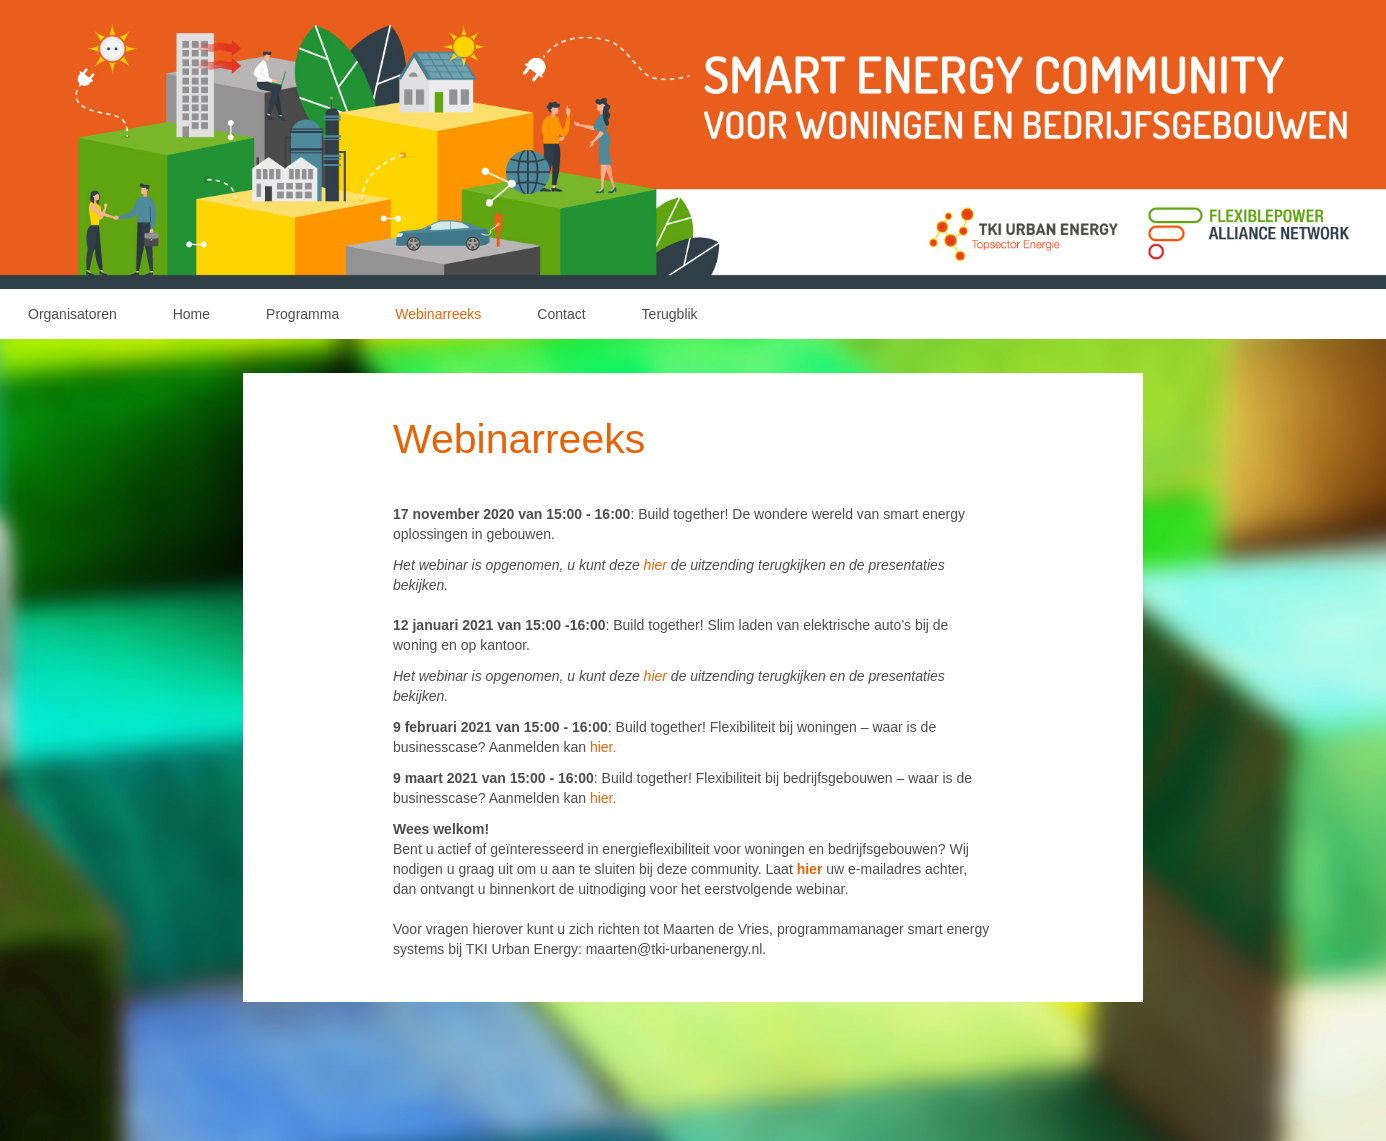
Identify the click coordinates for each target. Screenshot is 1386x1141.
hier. (603, 747)
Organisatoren (72, 314)
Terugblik (670, 314)
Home (191, 314)
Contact (561, 314)
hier (657, 565)
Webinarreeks (438, 314)
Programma (302, 314)
